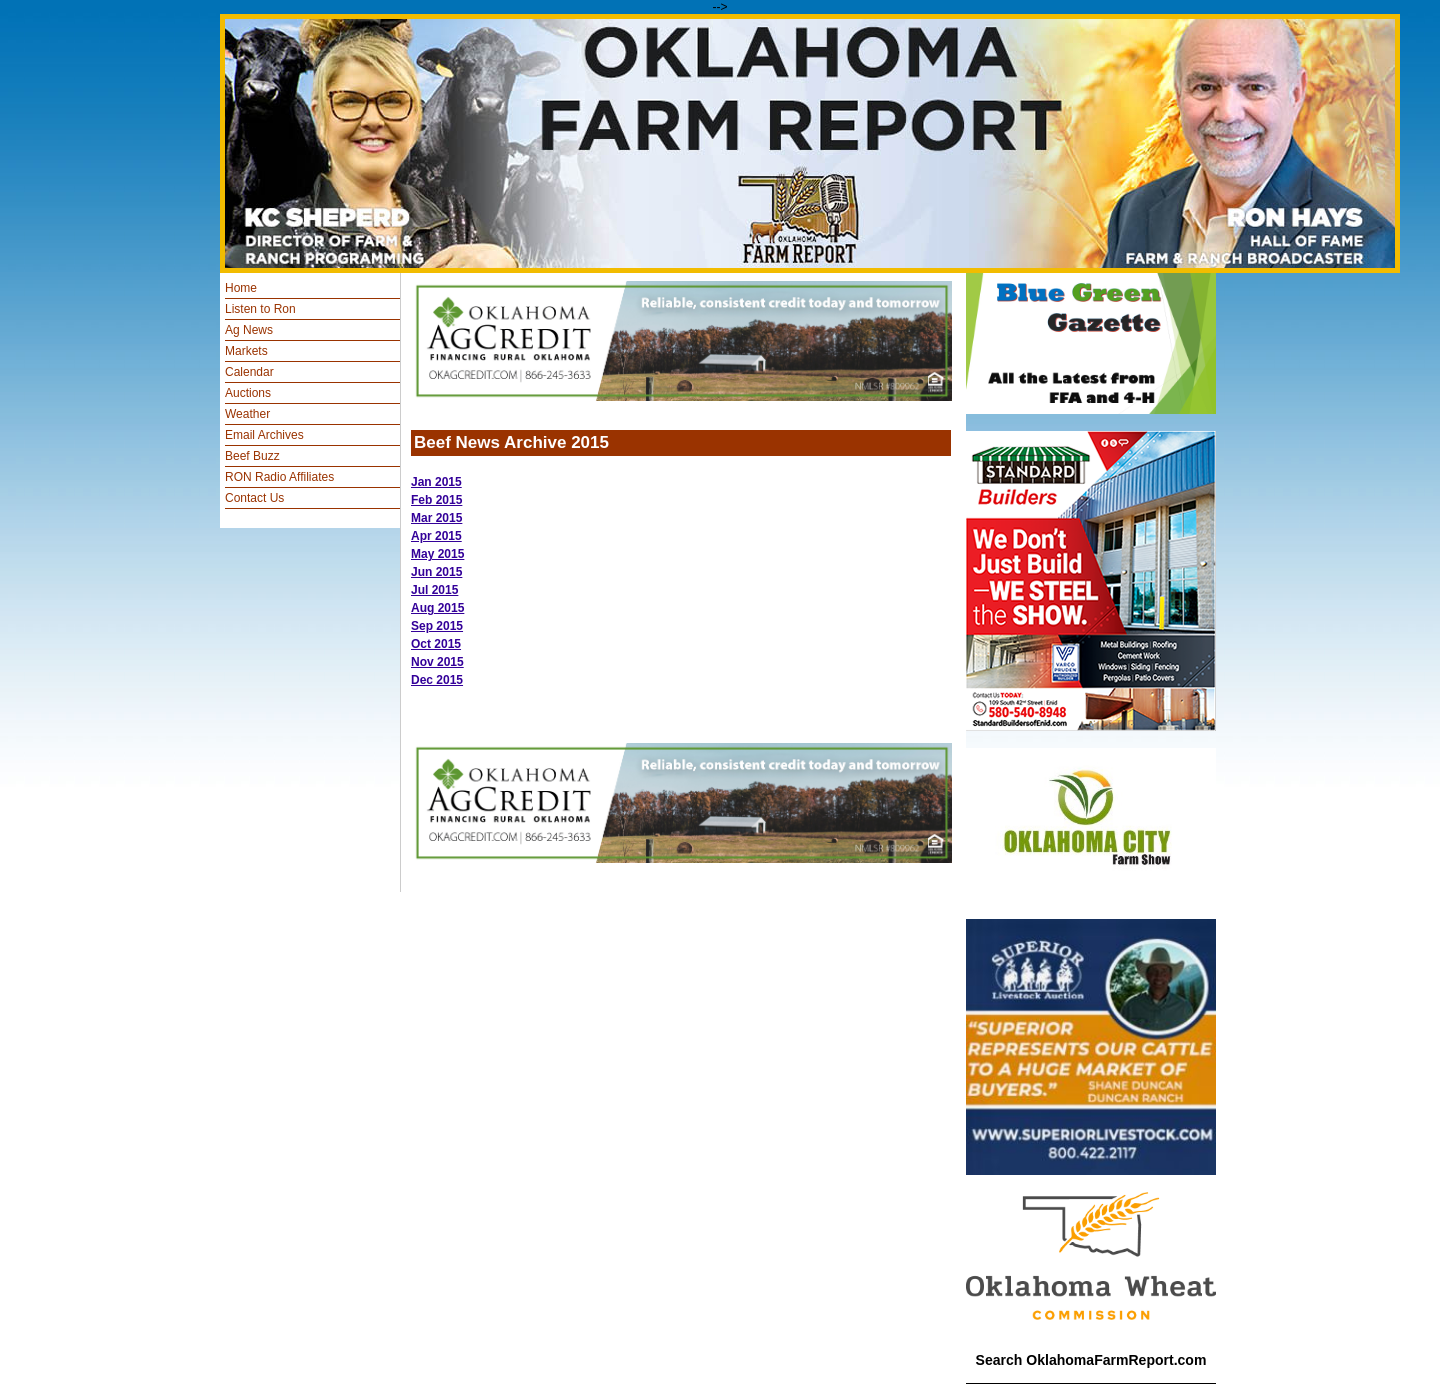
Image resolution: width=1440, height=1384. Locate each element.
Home (241, 288)
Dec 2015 (437, 680)
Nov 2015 (437, 662)
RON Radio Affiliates (279, 477)
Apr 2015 (436, 536)
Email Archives (264, 435)
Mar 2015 (436, 518)
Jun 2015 (436, 572)
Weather (247, 414)
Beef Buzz (252, 456)
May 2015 (437, 554)
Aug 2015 (437, 608)
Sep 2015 (437, 626)
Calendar (249, 372)
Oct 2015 (436, 644)
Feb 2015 (436, 500)
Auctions (248, 393)
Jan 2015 (436, 482)
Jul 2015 (434, 590)
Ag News (249, 330)
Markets (246, 351)
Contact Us (254, 498)
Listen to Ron (260, 309)
